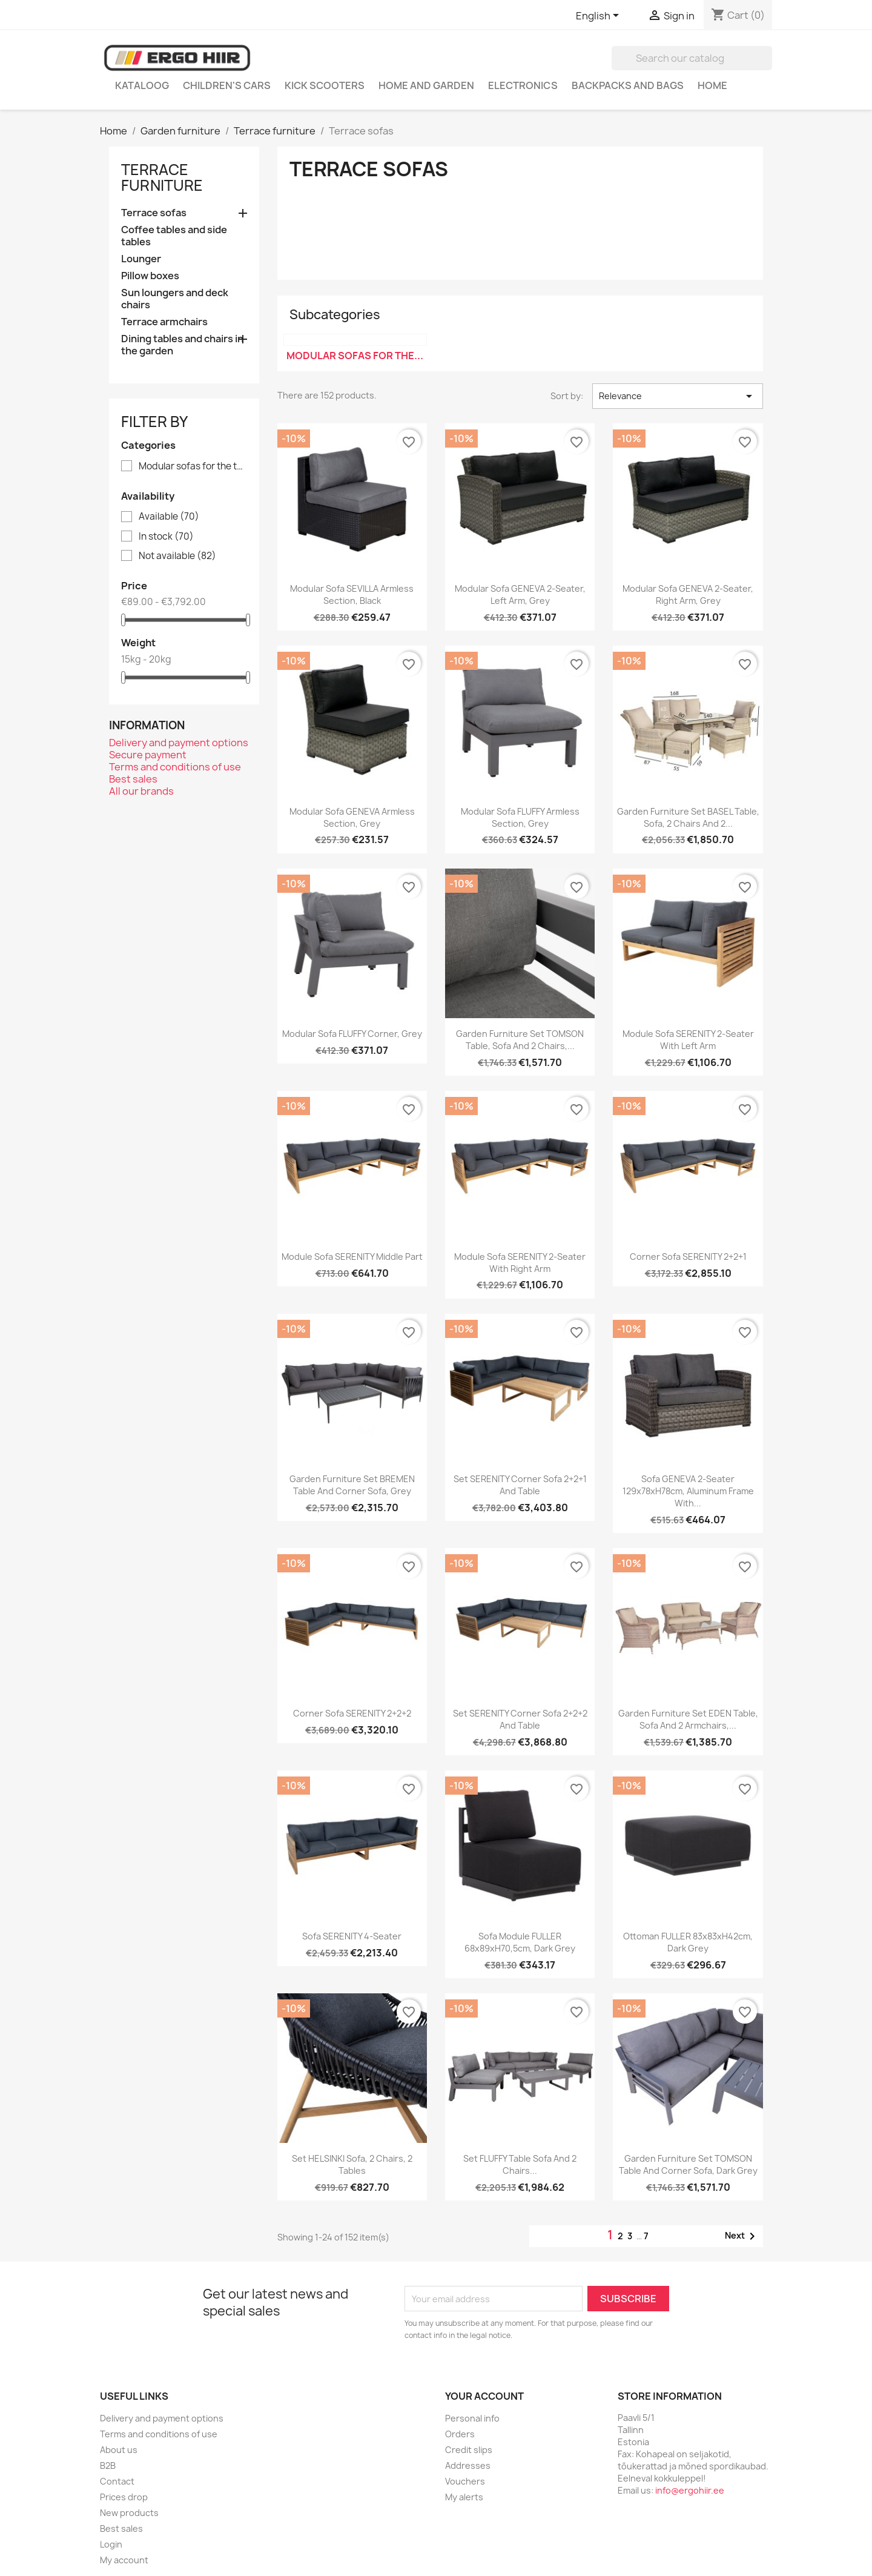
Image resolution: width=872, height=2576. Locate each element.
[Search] (692, 58)
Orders (460, 2434)
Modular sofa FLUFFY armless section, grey (520, 817)
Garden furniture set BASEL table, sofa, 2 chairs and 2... (688, 817)
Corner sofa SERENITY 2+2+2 (352, 1713)
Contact (117, 2481)
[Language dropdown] (599, 16)
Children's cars (227, 85)
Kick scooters (325, 85)
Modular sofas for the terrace (192, 466)
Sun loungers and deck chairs (174, 298)
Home (712, 85)
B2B (108, 2465)
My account (124, 2560)
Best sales (133, 779)
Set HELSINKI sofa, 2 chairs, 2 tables (352, 2164)
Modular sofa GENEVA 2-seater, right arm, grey (688, 594)
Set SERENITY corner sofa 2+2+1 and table (520, 1485)
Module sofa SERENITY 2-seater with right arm (520, 1262)
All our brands (141, 791)
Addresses (467, 2465)
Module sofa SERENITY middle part (352, 1256)
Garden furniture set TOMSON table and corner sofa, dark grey (688, 2164)
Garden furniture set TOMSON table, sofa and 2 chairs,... (520, 1039)
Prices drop (124, 2497)
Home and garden (426, 85)
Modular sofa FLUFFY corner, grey (352, 1033)
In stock (166, 537)
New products (129, 2512)
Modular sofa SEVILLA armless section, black (352, 594)
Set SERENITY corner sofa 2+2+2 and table (520, 1719)
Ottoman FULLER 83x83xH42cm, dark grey (688, 1942)
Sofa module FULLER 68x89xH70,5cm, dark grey (519, 1942)
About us (118, 2449)
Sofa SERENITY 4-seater (351, 1936)
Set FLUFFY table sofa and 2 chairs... (519, 2164)
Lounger (141, 259)
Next (742, 2236)
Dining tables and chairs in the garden (182, 345)
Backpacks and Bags (628, 85)
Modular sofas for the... (354, 355)
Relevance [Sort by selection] (677, 396)
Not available (177, 556)
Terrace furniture (162, 177)
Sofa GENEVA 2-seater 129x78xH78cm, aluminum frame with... (688, 1491)
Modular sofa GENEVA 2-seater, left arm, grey (520, 594)
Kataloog (142, 85)
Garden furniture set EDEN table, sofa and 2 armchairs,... (688, 1719)
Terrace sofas (154, 213)
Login (111, 2544)
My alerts (464, 2497)
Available (169, 517)
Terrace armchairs (164, 322)
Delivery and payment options (178, 742)
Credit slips (468, 2449)
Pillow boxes (150, 276)
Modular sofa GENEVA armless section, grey (352, 817)
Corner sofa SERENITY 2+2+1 (688, 1256)
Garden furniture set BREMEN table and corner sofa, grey (352, 1485)
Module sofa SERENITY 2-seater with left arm (688, 1039)
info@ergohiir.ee (689, 2490)
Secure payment (148, 754)
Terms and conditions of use (175, 766)
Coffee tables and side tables (174, 235)
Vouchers (465, 2481)
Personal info (472, 2418)
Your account (484, 2396)
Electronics (523, 85)
